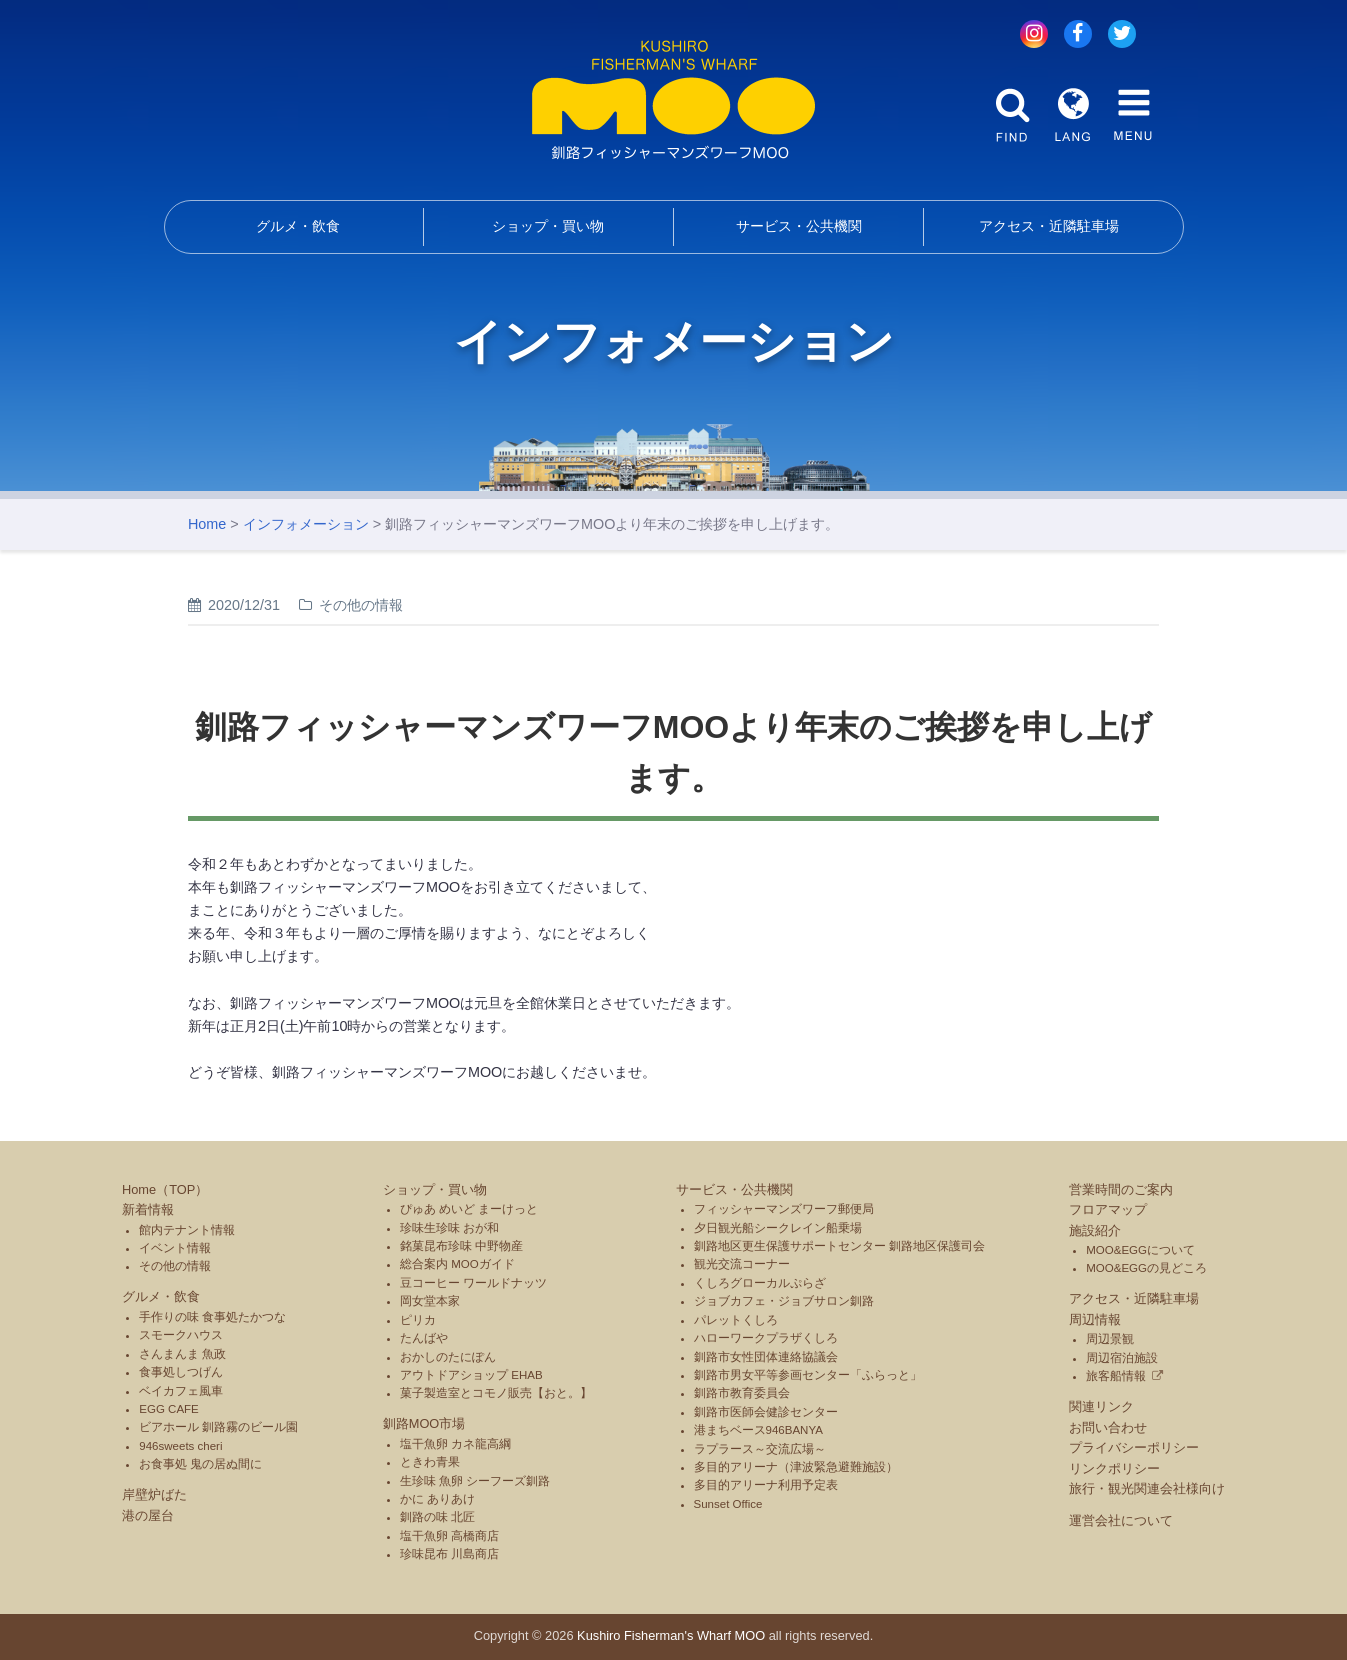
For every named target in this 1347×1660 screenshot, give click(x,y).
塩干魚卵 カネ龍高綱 (455, 1444)
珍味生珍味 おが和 (449, 1228)
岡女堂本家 (430, 1301)
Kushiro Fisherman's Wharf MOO (671, 1635)
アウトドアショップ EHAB (471, 1375)
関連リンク (1101, 1406)
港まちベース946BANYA (758, 1430)
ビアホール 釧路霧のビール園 (218, 1427)
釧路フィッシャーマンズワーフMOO (673, 100)
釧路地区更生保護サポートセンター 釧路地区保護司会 (839, 1246)
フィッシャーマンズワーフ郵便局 (784, 1209)
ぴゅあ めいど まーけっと (469, 1209)
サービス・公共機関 (799, 226)
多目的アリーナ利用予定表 (766, 1485)
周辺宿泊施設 (1122, 1358)
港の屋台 (148, 1515)
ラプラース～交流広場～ (760, 1449)
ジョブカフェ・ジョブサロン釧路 (784, 1301)
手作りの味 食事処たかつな (212, 1317)
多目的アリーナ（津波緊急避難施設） (796, 1467)
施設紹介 (1095, 1230)
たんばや (424, 1338)
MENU (1133, 115)
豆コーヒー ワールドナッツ (473, 1283)
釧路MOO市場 (424, 1423)
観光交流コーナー (742, 1264)
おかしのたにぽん (448, 1357)
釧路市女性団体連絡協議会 (766, 1357)
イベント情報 (175, 1248)
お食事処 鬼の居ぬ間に (200, 1464)
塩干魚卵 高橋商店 (449, 1536)
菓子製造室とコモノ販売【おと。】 (496, 1393)
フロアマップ (1108, 1209)
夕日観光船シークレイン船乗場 (778, 1228)
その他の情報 (175, 1266)
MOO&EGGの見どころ (1146, 1268)
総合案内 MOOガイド (457, 1264)
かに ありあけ (437, 1499)
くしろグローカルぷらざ (760, 1283)
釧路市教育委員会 (742, 1393)
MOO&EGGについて (1140, 1250)
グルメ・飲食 (298, 226)
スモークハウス (181, 1335)
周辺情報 (1095, 1319)
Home (207, 524)
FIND (1013, 115)
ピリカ (418, 1320)
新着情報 (148, 1209)
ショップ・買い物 (548, 226)
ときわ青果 (430, 1462)
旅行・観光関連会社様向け (1147, 1488)
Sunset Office (728, 1504)
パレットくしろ (736, 1320)
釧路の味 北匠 (437, 1517)
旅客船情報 (1116, 1376)
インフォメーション (306, 524)
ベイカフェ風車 (181, 1391)
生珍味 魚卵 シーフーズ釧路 (475, 1481)
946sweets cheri (180, 1446)
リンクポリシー (1114, 1468)
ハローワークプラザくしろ (766, 1338)
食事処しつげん (181, 1372)
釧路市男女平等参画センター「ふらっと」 (808, 1375)
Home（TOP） (165, 1189)
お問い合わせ (1108, 1427)
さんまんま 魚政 (182, 1354)
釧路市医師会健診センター (766, 1412)
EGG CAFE (169, 1409)
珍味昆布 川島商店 (449, 1554)
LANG (1073, 115)
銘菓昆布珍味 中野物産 (461, 1246)
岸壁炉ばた (154, 1494)
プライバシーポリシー (1134, 1447)
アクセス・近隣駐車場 (1049, 226)
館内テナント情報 (187, 1230)
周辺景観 (1110, 1339)
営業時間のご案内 (1121, 1189)
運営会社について (1121, 1520)
